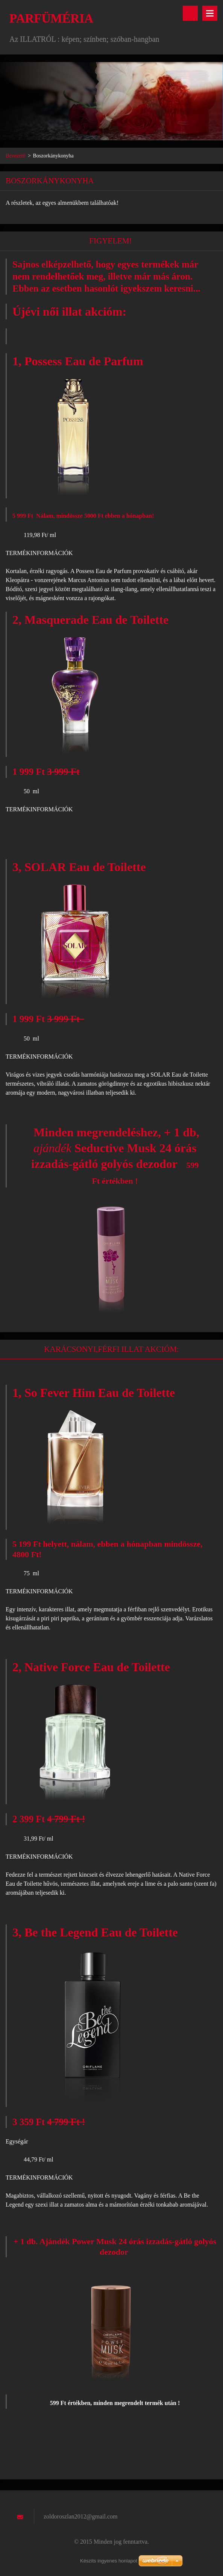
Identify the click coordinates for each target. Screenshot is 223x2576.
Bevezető (15, 156)
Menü (209, 13)
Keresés (190, 13)
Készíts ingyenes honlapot (108, 2561)
